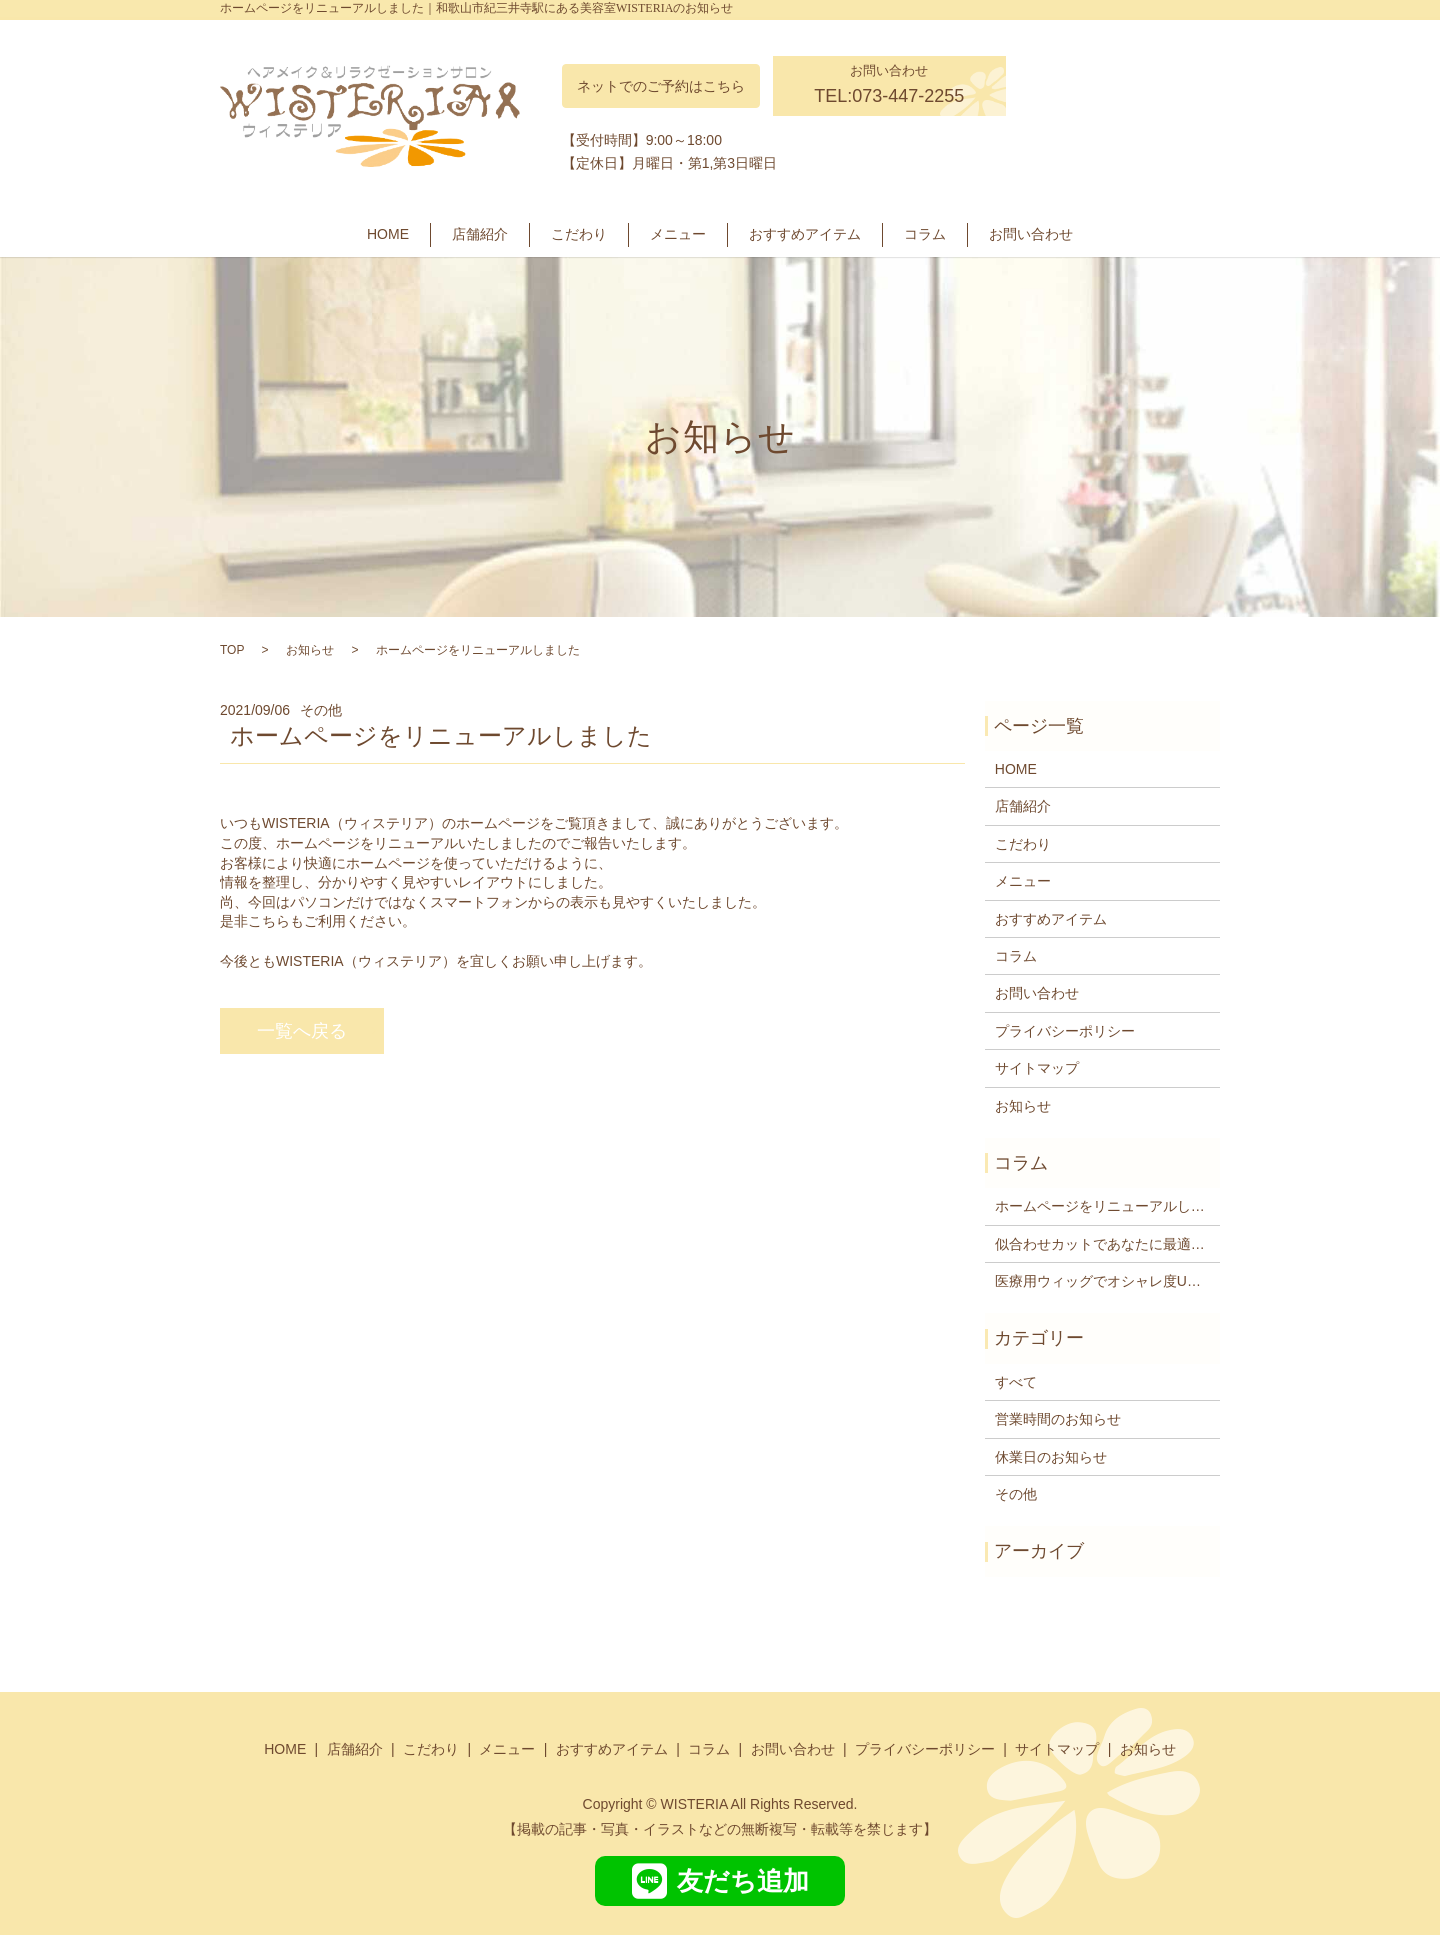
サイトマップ (1037, 1068)
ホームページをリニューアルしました (1102, 1206)
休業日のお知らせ (1051, 1457)
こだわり (579, 234)
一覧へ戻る (302, 1031)
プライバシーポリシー (1065, 1031)
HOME (388, 234)
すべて (1016, 1382)
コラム (925, 234)
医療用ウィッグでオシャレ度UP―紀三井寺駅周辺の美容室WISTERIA (1102, 1281)
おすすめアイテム (805, 234)
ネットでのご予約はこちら (661, 86)
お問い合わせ (1031, 234)
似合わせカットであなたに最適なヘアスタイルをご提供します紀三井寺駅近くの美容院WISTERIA (1102, 1244)
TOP (232, 650)
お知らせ (310, 650)
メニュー (678, 234)
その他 (1016, 1494)
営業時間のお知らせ (1058, 1419)
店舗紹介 (480, 234)
